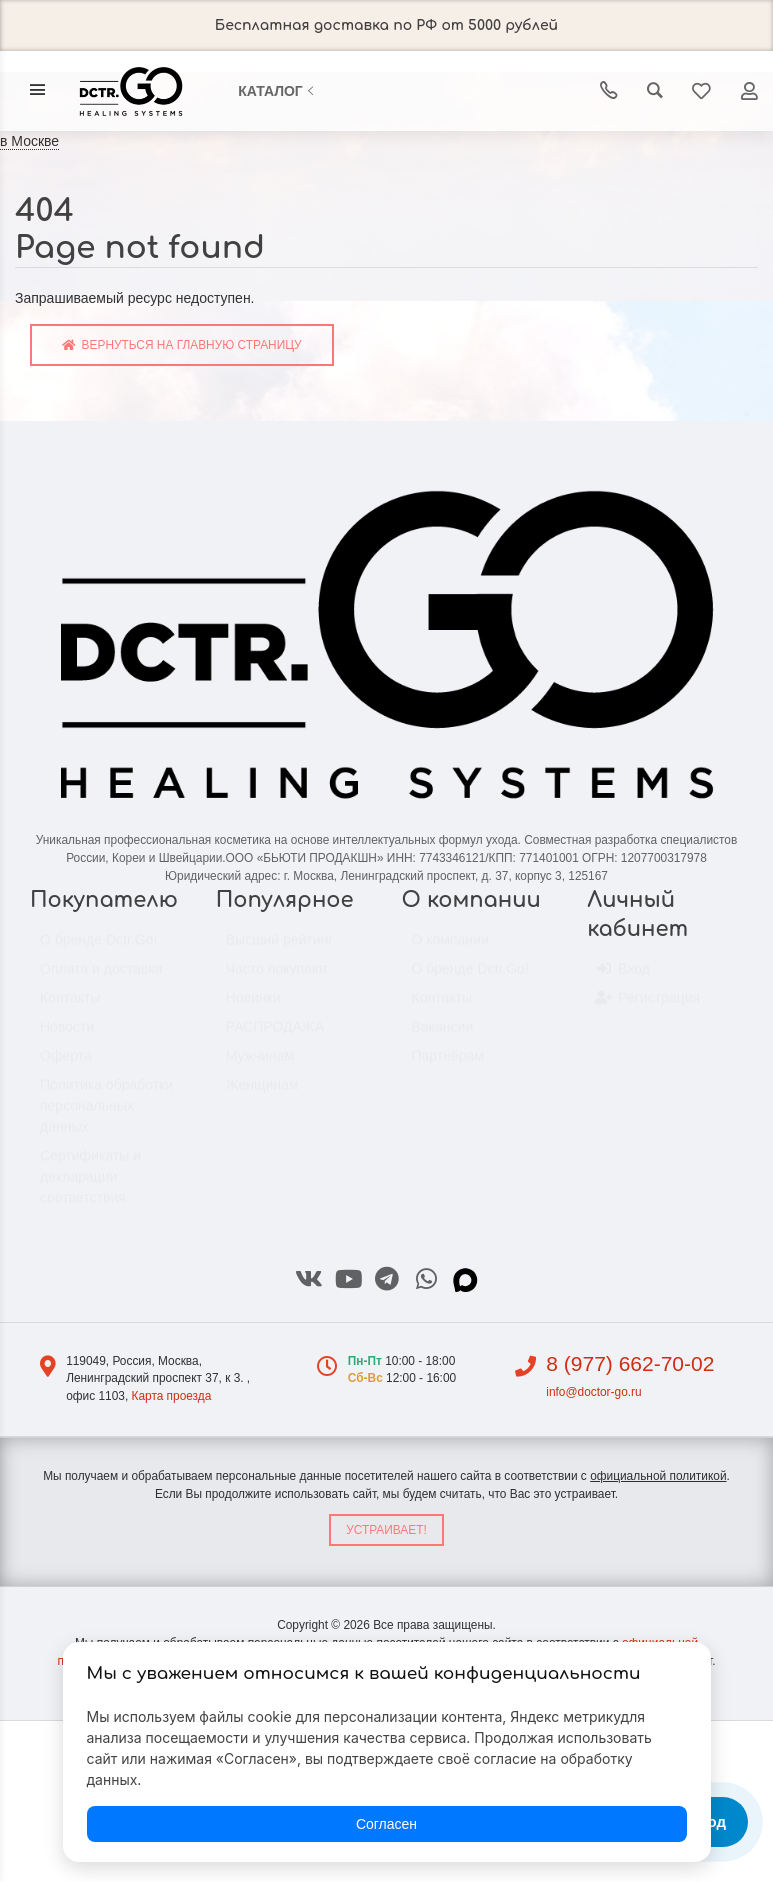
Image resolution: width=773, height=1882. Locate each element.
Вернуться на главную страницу (182, 345)
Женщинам (262, 1094)
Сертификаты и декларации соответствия (90, 1186)
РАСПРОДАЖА (275, 1036)
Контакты (70, 1007)
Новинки (253, 1007)
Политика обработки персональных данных (106, 1115)
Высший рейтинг (280, 949)
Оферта (66, 1065)
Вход (623, 979)
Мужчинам (260, 1065)
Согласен (386, 1824)
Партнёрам (448, 1065)
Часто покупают (277, 978)
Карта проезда (171, 1396)
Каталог (278, 91)
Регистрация (648, 1008)
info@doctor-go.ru (593, 1392)
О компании (450, 949)
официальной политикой (658, 1476)
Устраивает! (386, 1530)
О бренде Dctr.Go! (98, 949)
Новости (67, 1036)
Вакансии (443, 1036)
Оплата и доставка (101, 978)
